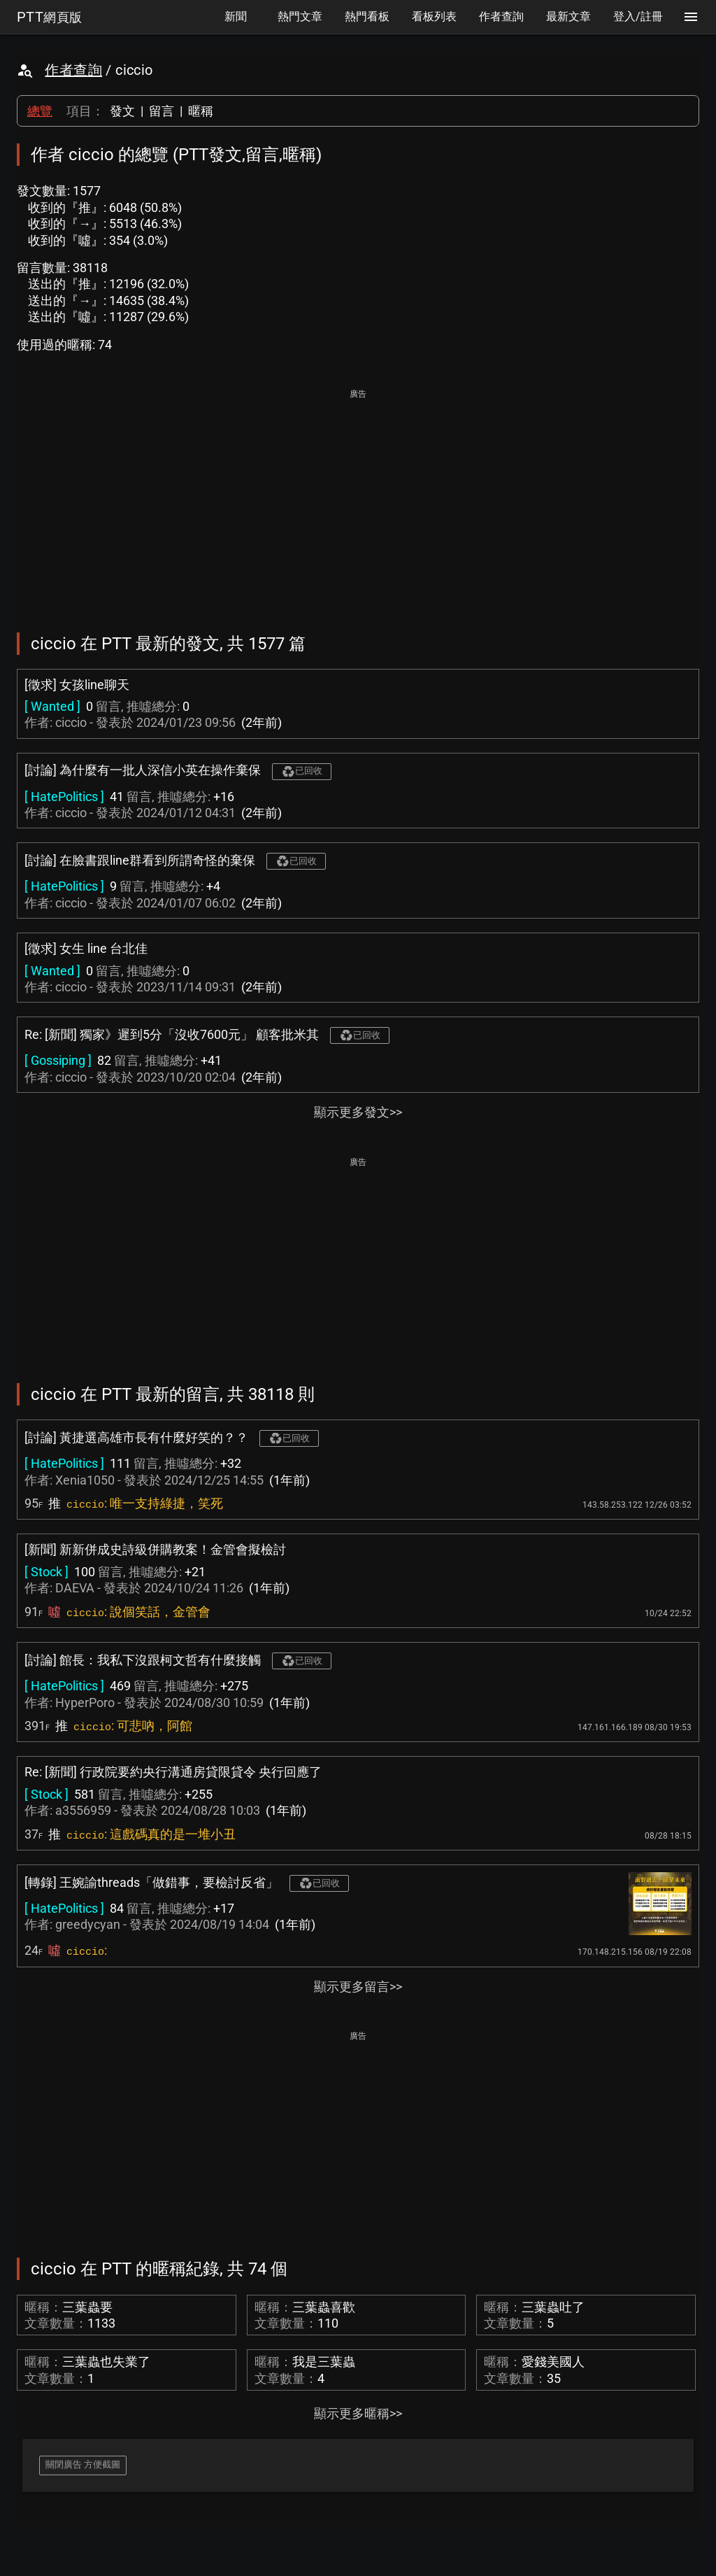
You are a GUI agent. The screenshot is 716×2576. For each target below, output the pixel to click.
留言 (161, 111)
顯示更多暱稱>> (358, 2413)
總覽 (39, 111)
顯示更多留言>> (358, 1986)
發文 (122, 111)
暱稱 (200, 111)
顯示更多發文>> (358, 1112)
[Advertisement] (358, 501)
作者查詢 (73, 70)
